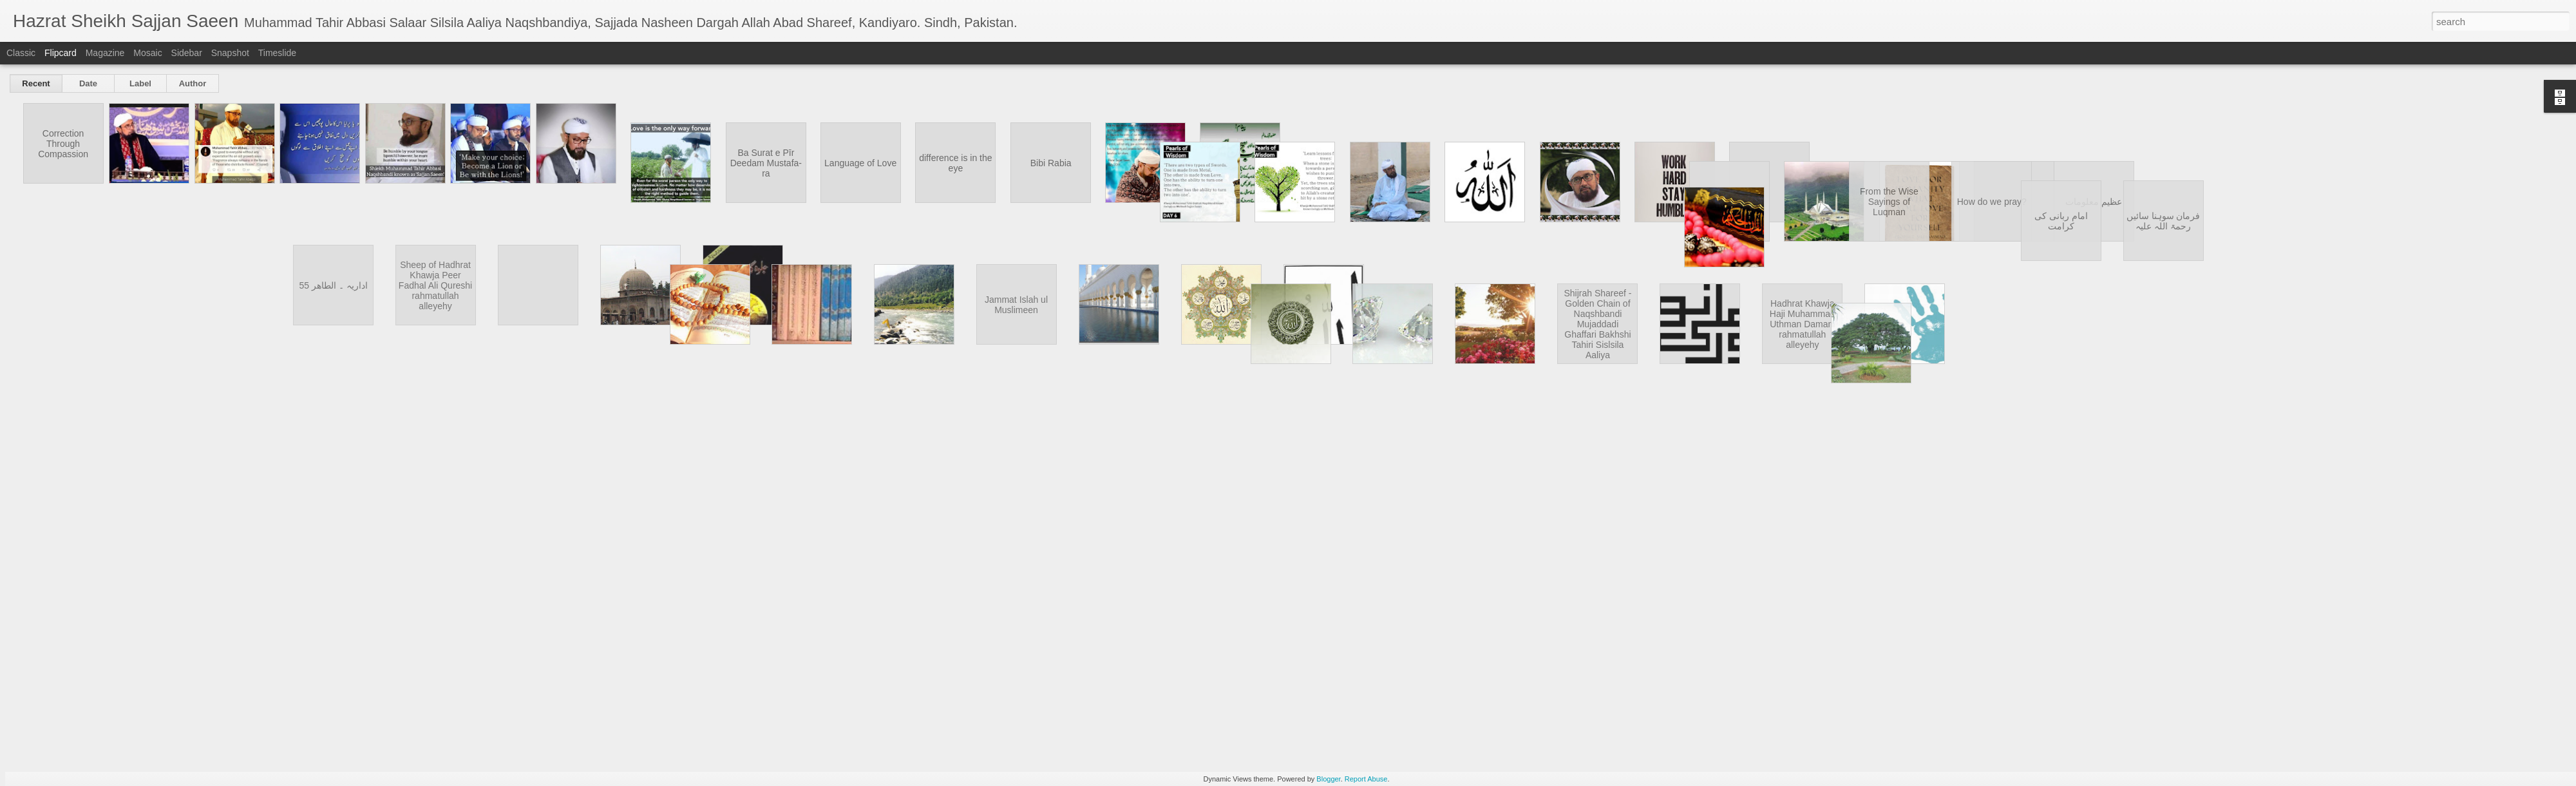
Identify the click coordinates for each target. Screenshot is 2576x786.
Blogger (1328, 779)
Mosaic (147, 53)
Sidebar (186, 53)
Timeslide (277, 53)
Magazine (105, 53)
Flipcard (60, 53)
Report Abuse (1366, 779)
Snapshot (230, 53)
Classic (20, 53)
